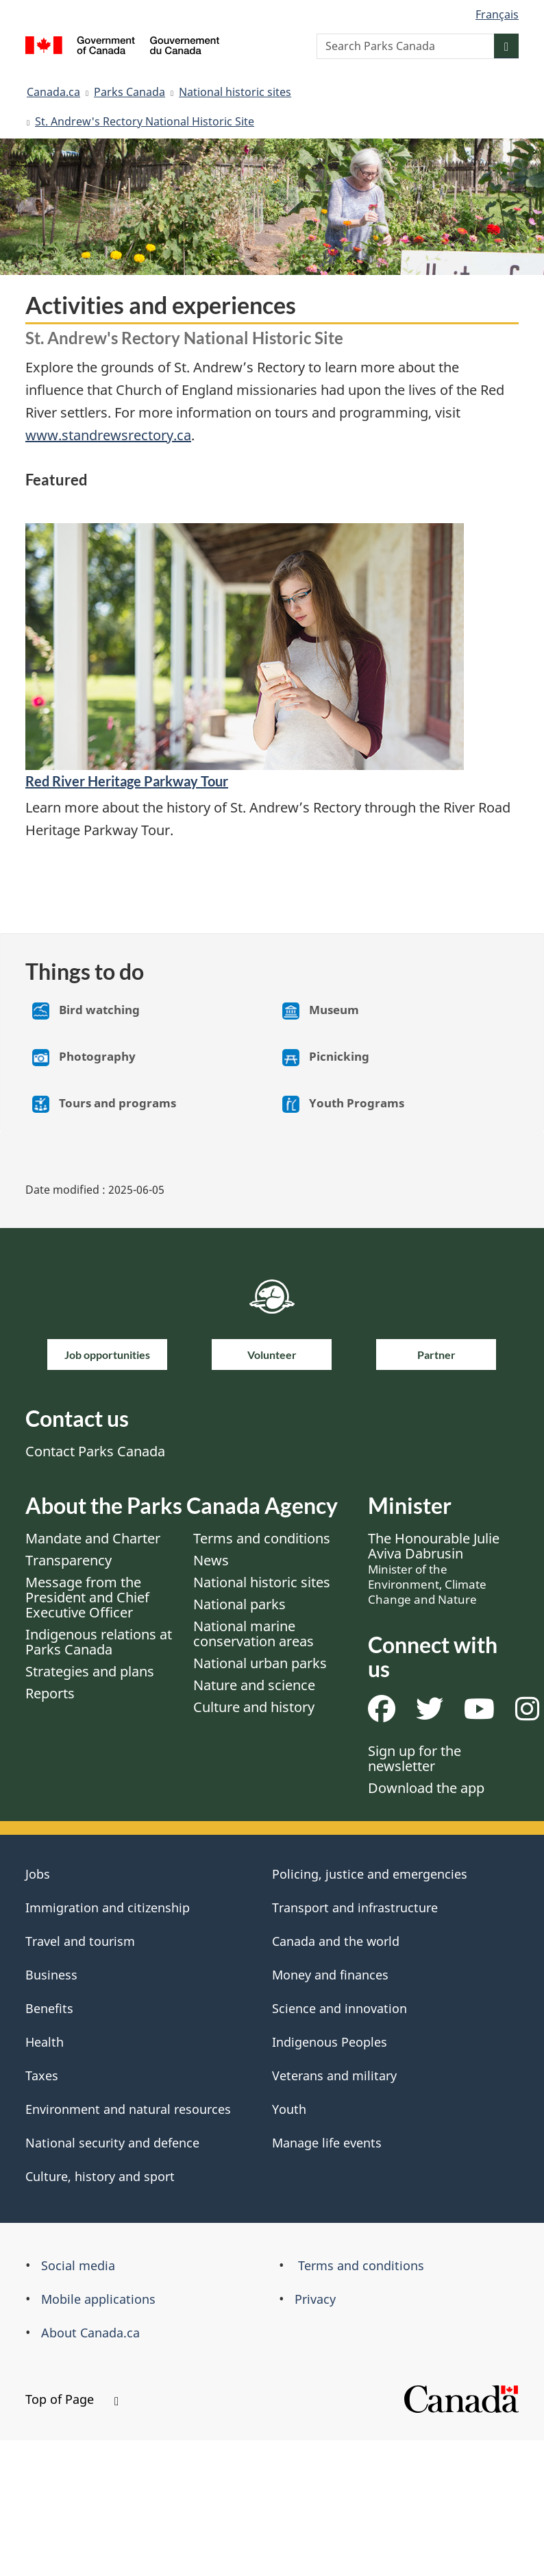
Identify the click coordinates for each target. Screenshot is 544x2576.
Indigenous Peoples (329, 2042)
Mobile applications (98, 2299)
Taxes (41, 2075)
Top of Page (72, 2399)
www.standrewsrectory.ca (108, 435)
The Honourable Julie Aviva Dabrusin (433, 1568)
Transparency (68, 1560)
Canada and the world (335, 1941)
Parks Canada (129, 91)
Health (44, 2042)
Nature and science (254, 1685)
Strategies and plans (89, 1671)
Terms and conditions (261, 1538)
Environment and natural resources (128, 2109)
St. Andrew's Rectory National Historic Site (144, 121)
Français (497, 14)
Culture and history (253, 1707)
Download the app (426, 1788)
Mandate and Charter (92, 1538)
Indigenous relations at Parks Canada (98, 1642)
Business (51, 1974)
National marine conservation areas (253, 1633)
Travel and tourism (80, 1941)
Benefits (49, 2008)
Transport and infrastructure (355, 1907)
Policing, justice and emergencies (369, 1874)
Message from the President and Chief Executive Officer (87, 1597)
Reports (50, 1693)
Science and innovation (339, 2008)
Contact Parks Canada (95, 1451)
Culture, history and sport (100, 2176)
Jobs (37, 1874)
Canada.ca (53, 91)
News (211, 1560)
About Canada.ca (90, 2332)
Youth (289, 2109)
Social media (78, 2265)
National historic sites (235, 91)
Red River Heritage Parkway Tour (126, 781)
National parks (239, 1604)
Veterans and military (334, 2075)
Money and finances (330, 1974)
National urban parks (260, 1663)
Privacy (315, 2299)
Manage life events (327, 2142)
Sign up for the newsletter (414, 1758)
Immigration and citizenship (107, 1907)
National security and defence (112, 2142)
